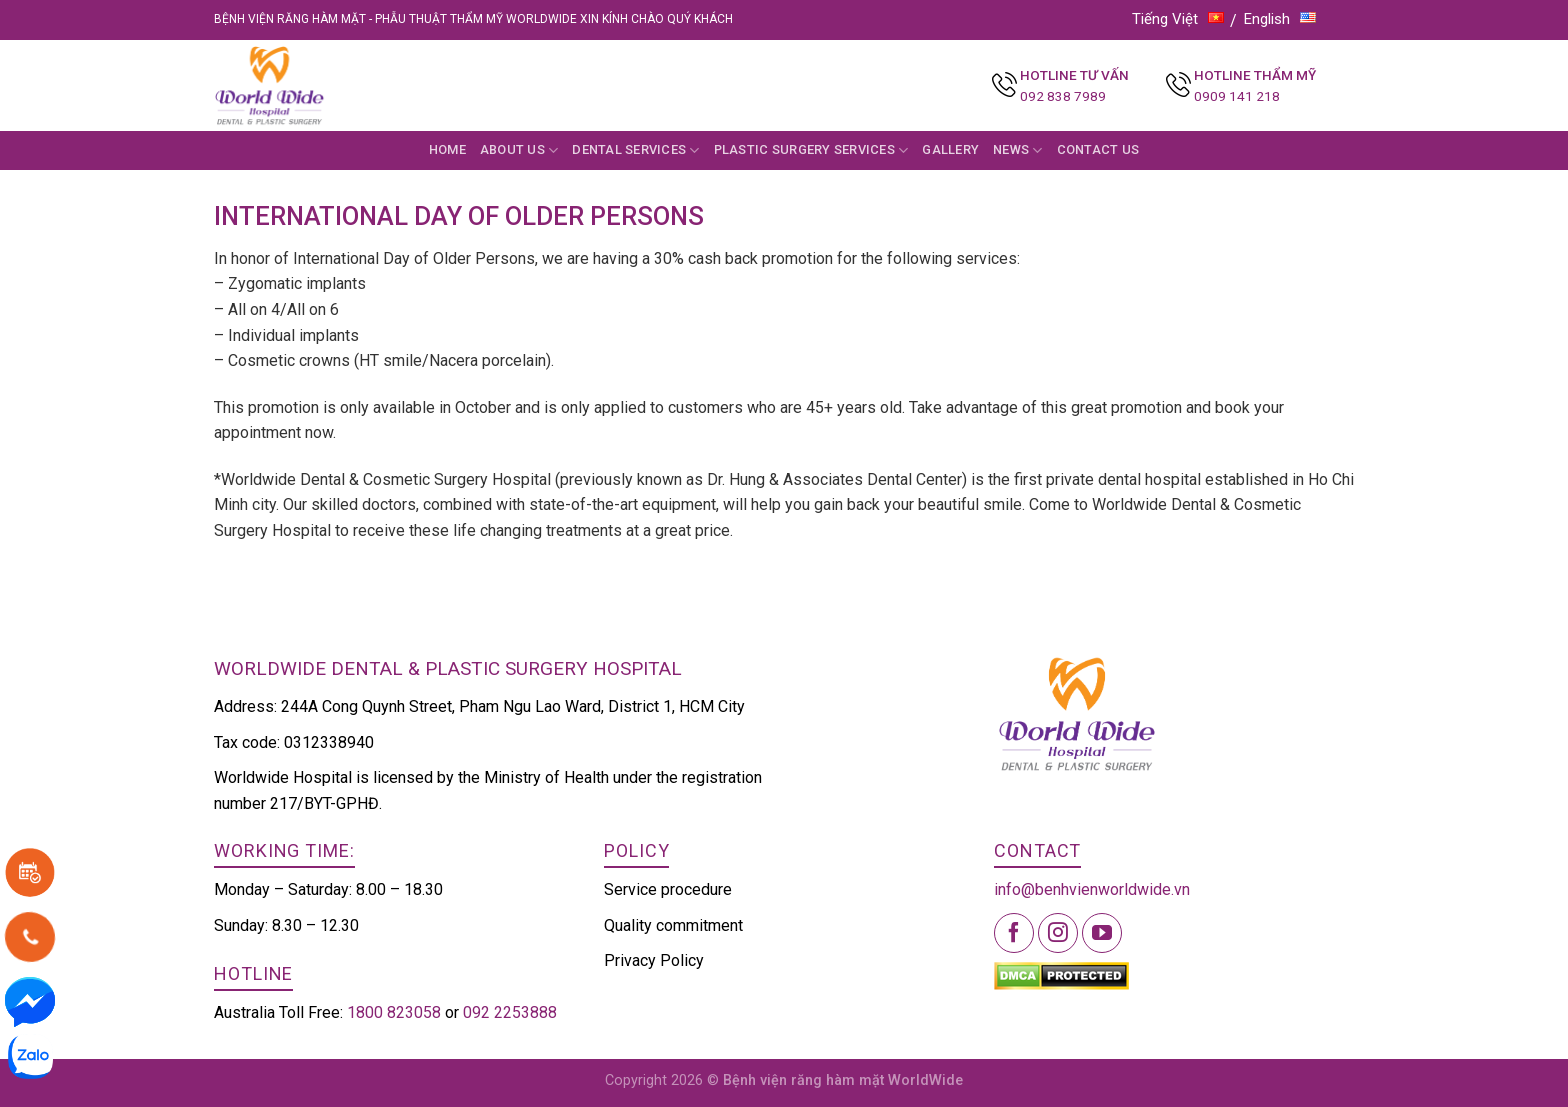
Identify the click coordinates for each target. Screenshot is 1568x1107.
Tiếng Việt (1178, 19)
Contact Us (1098, 149)
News (1017, 150)
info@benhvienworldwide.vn (1092, 889)
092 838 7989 (1063, 96)
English (1280, 19)
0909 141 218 (1237, 96)
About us (519, 150)
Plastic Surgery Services (811, 150)
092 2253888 (510, 1012)
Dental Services (635, 150)
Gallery (950, 149)
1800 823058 (394, 1012)
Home (447, 149)
